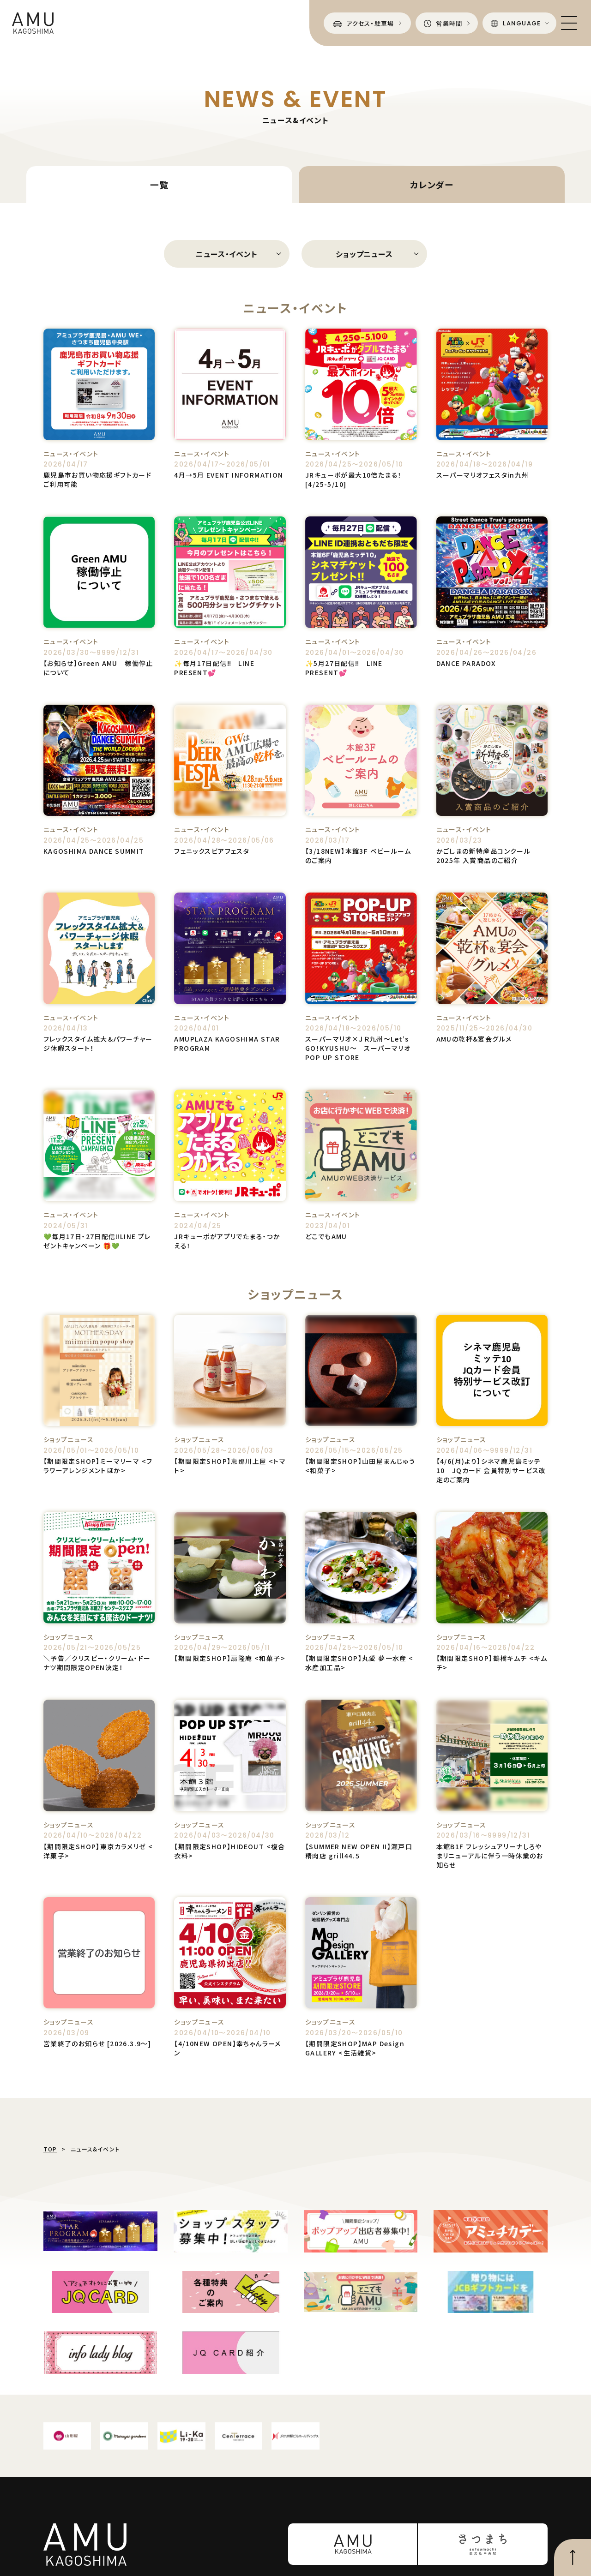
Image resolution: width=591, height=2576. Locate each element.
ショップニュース (364, 253)
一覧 (159, 184)
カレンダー (432, 184)
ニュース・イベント (226, 253)
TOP (50, 2149)
